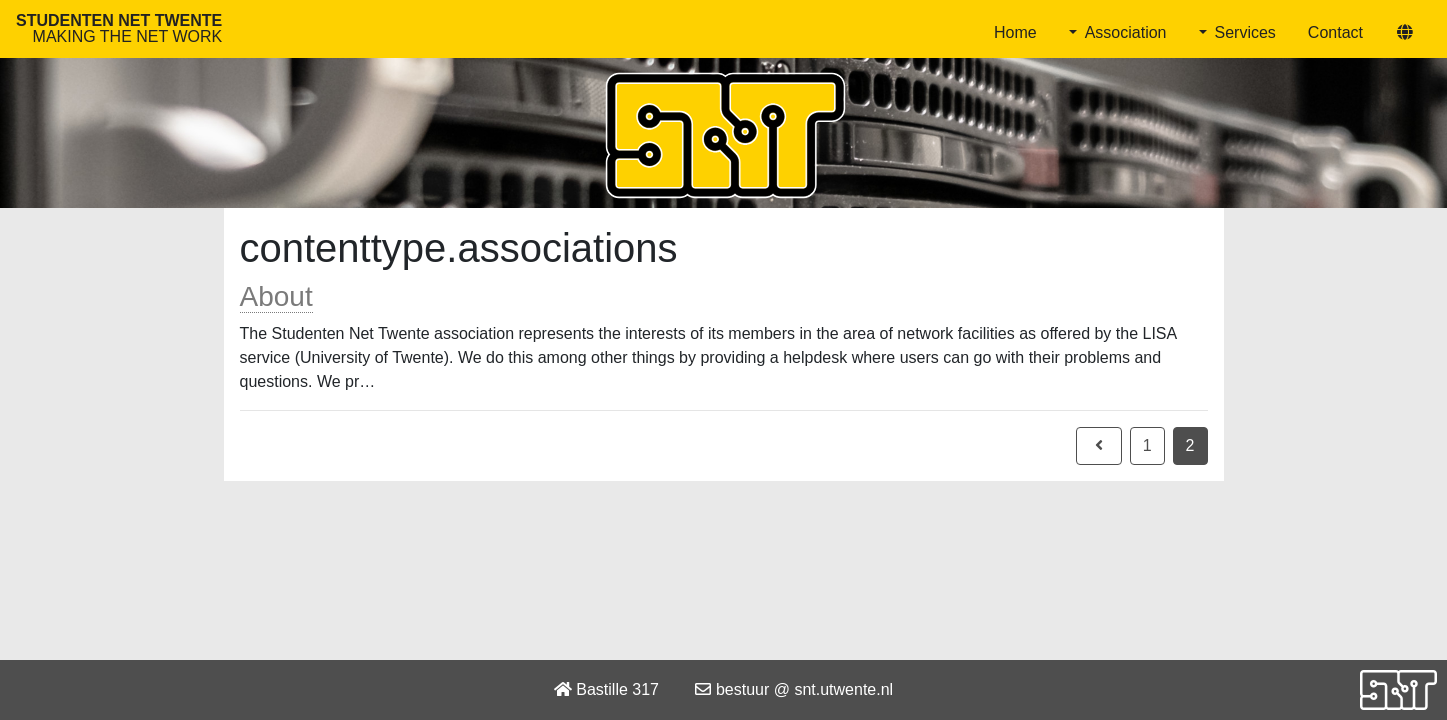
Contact (1335, 32)
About (276, 296)
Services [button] (1245, 32)
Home (1015, 32)
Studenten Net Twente (119, 28)
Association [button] (1126, 32)
